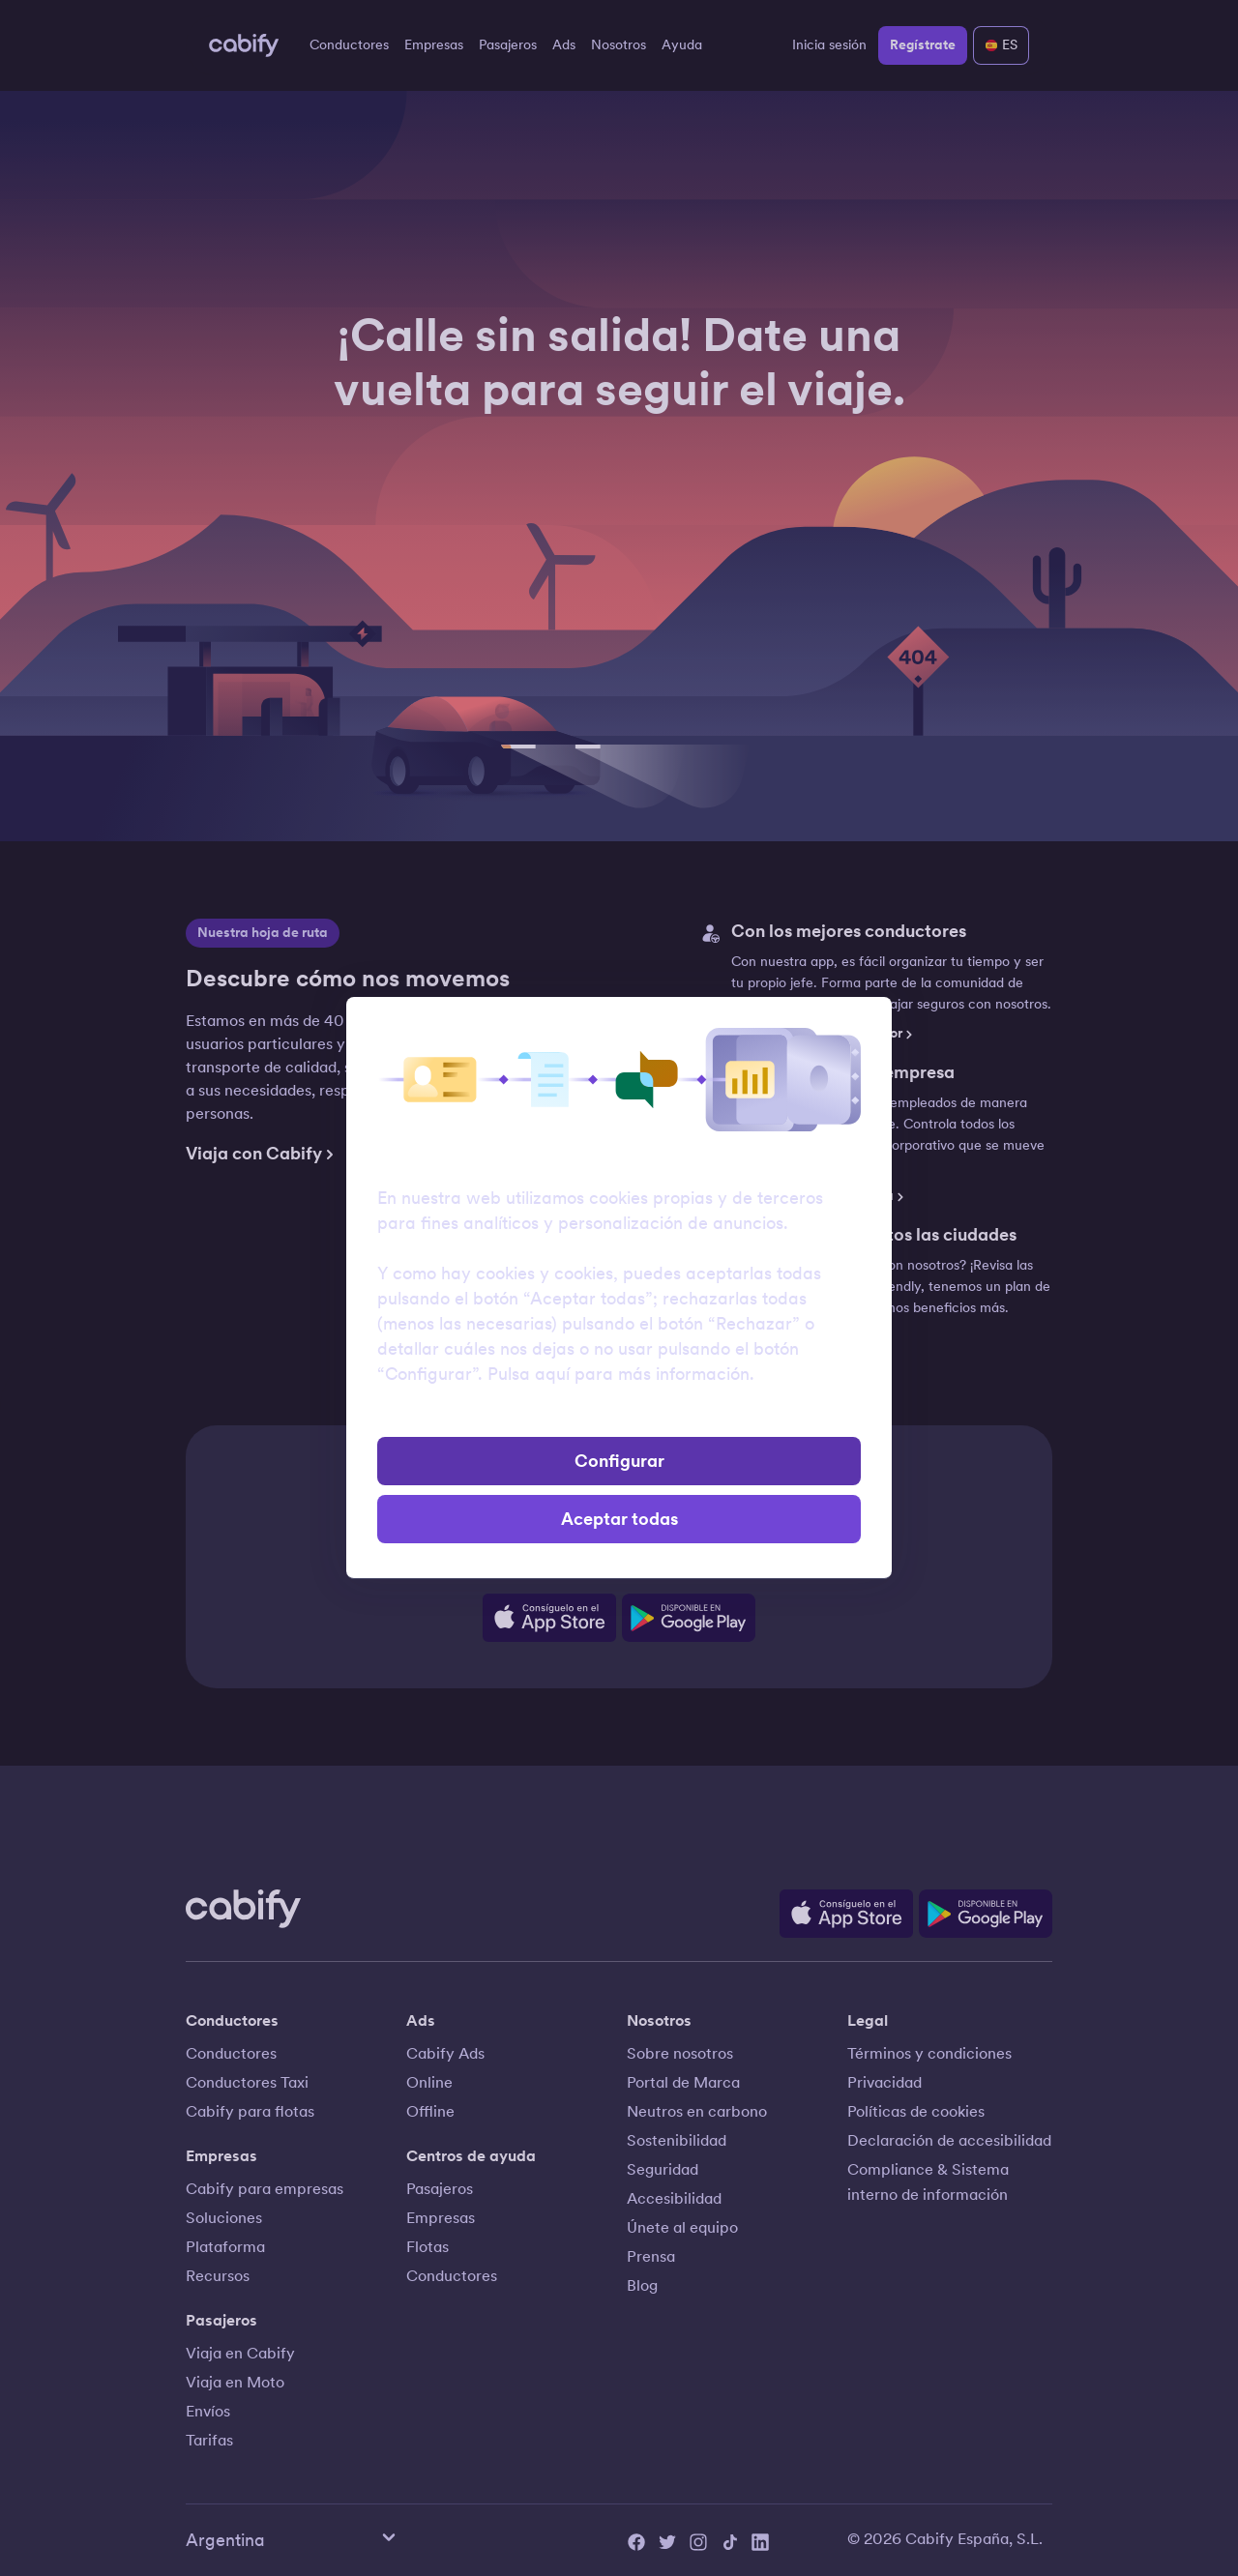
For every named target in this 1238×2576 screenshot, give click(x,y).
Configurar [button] (619, 1461)
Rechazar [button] (619, 1414)
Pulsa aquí (528, 1374)
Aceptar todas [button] (619, 1519)
